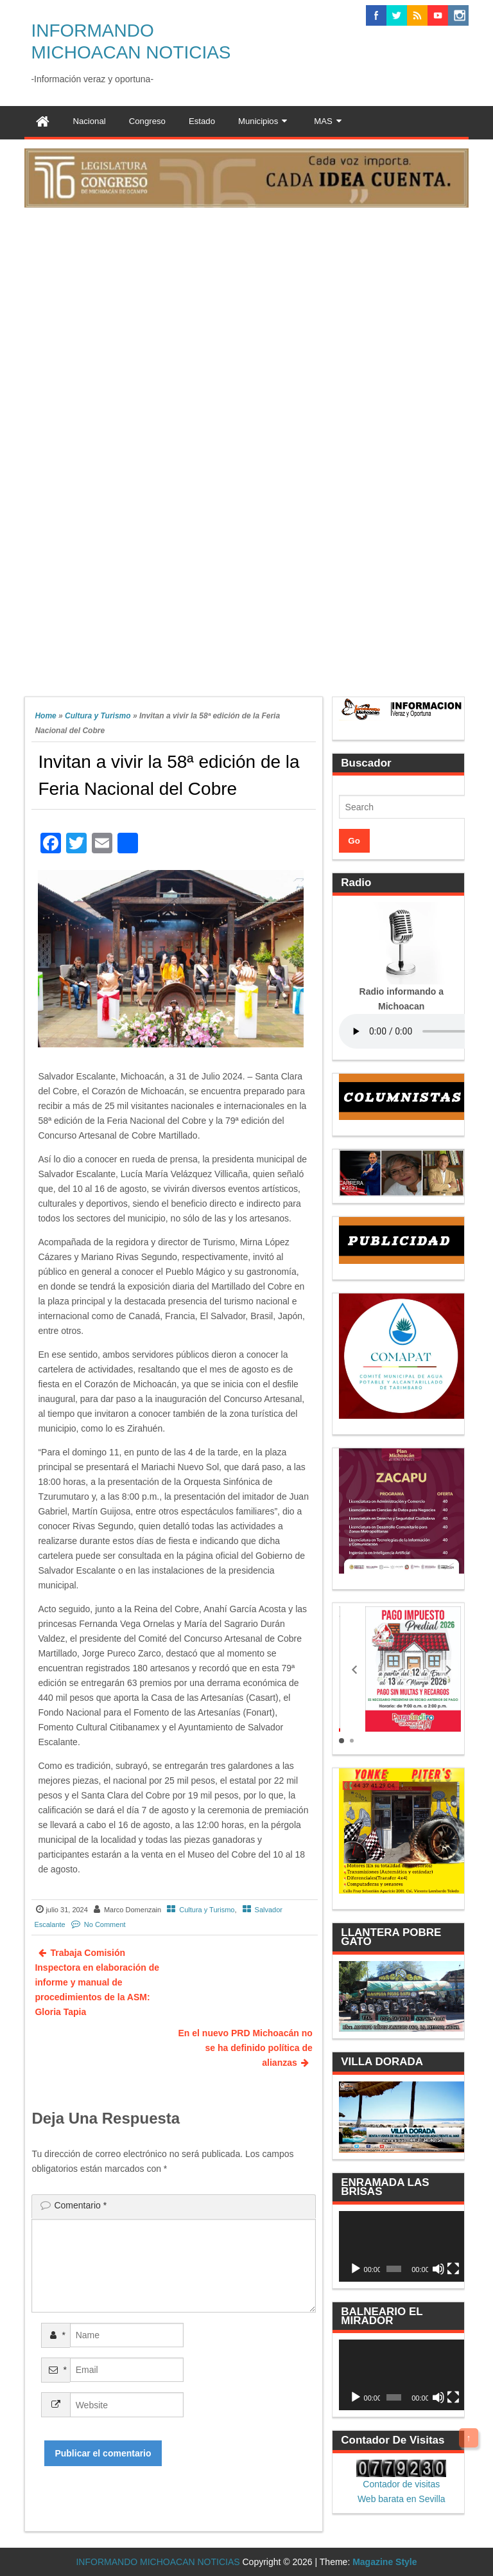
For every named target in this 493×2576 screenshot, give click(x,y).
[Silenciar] (438, 2268)
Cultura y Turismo (97, 715)
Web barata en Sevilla (401, 2499)
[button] (354, 1669)
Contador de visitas (401, 2484)
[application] (401, 2246)
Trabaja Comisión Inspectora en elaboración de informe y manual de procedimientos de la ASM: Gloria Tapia (97, 1982)
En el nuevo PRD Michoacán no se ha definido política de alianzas (245, 2048)
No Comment (105, 1924)
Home (45, 715)
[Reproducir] (355, 2268)
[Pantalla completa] (453, 2268)
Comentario (80, 2205)
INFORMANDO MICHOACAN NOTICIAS (157, 2562)
